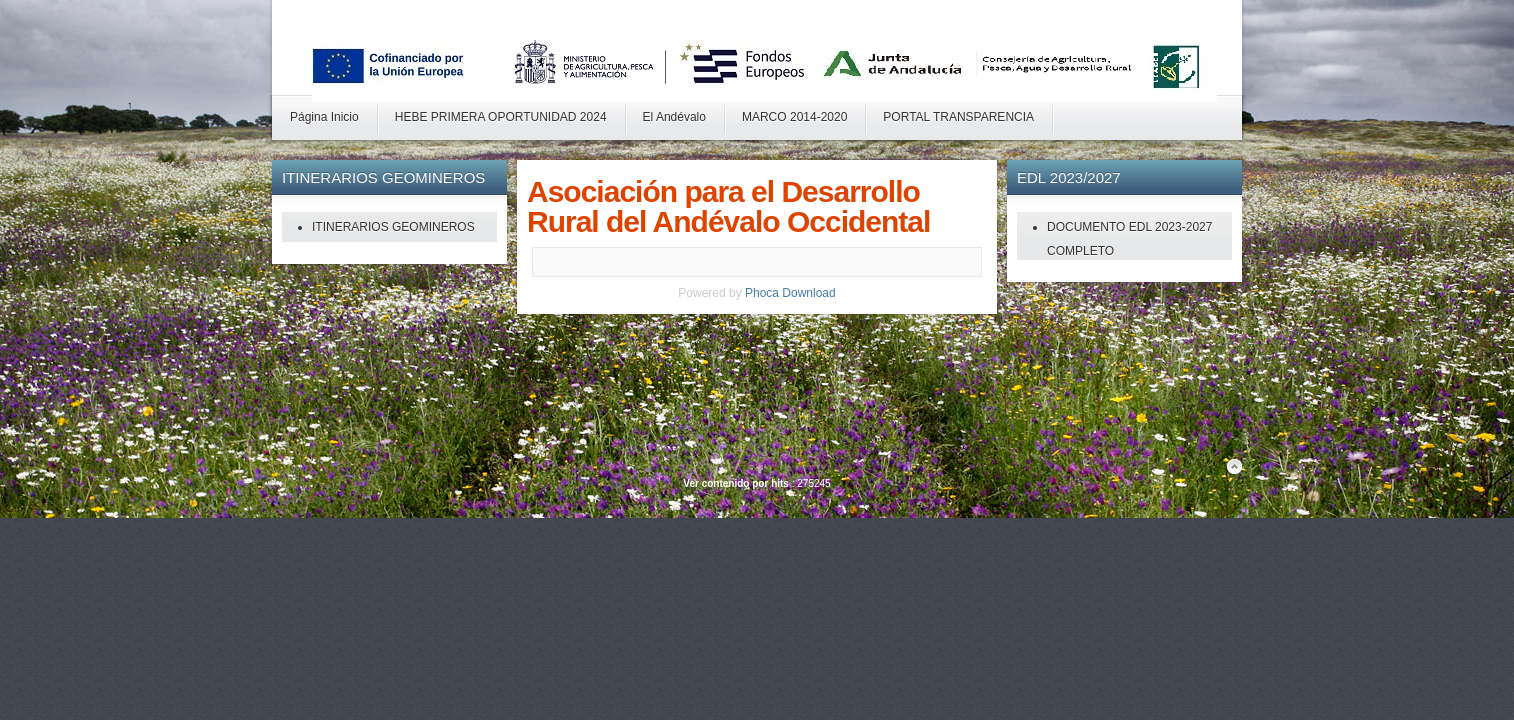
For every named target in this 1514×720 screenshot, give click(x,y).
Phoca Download (790, 293)
